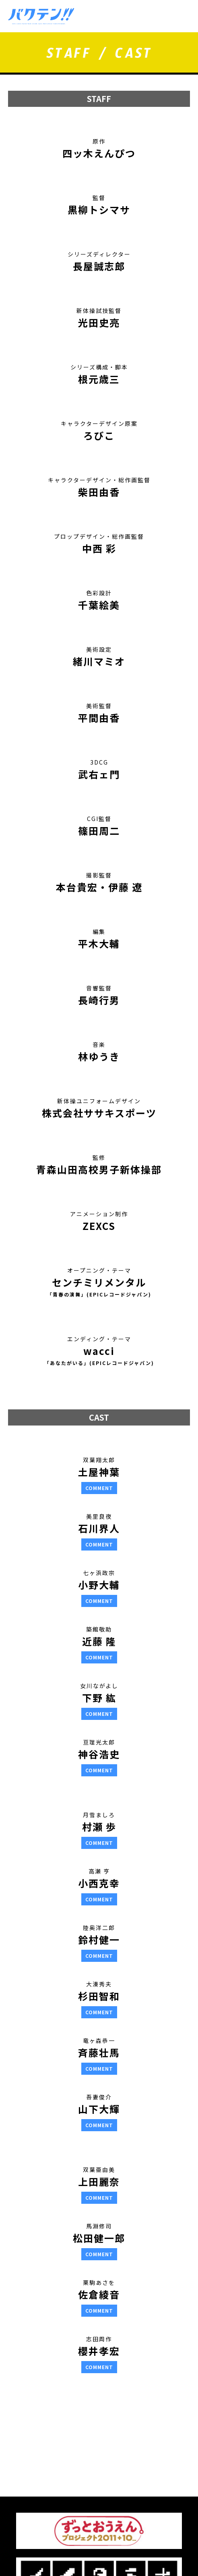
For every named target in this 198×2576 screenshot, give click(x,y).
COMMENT (99, 1487)
